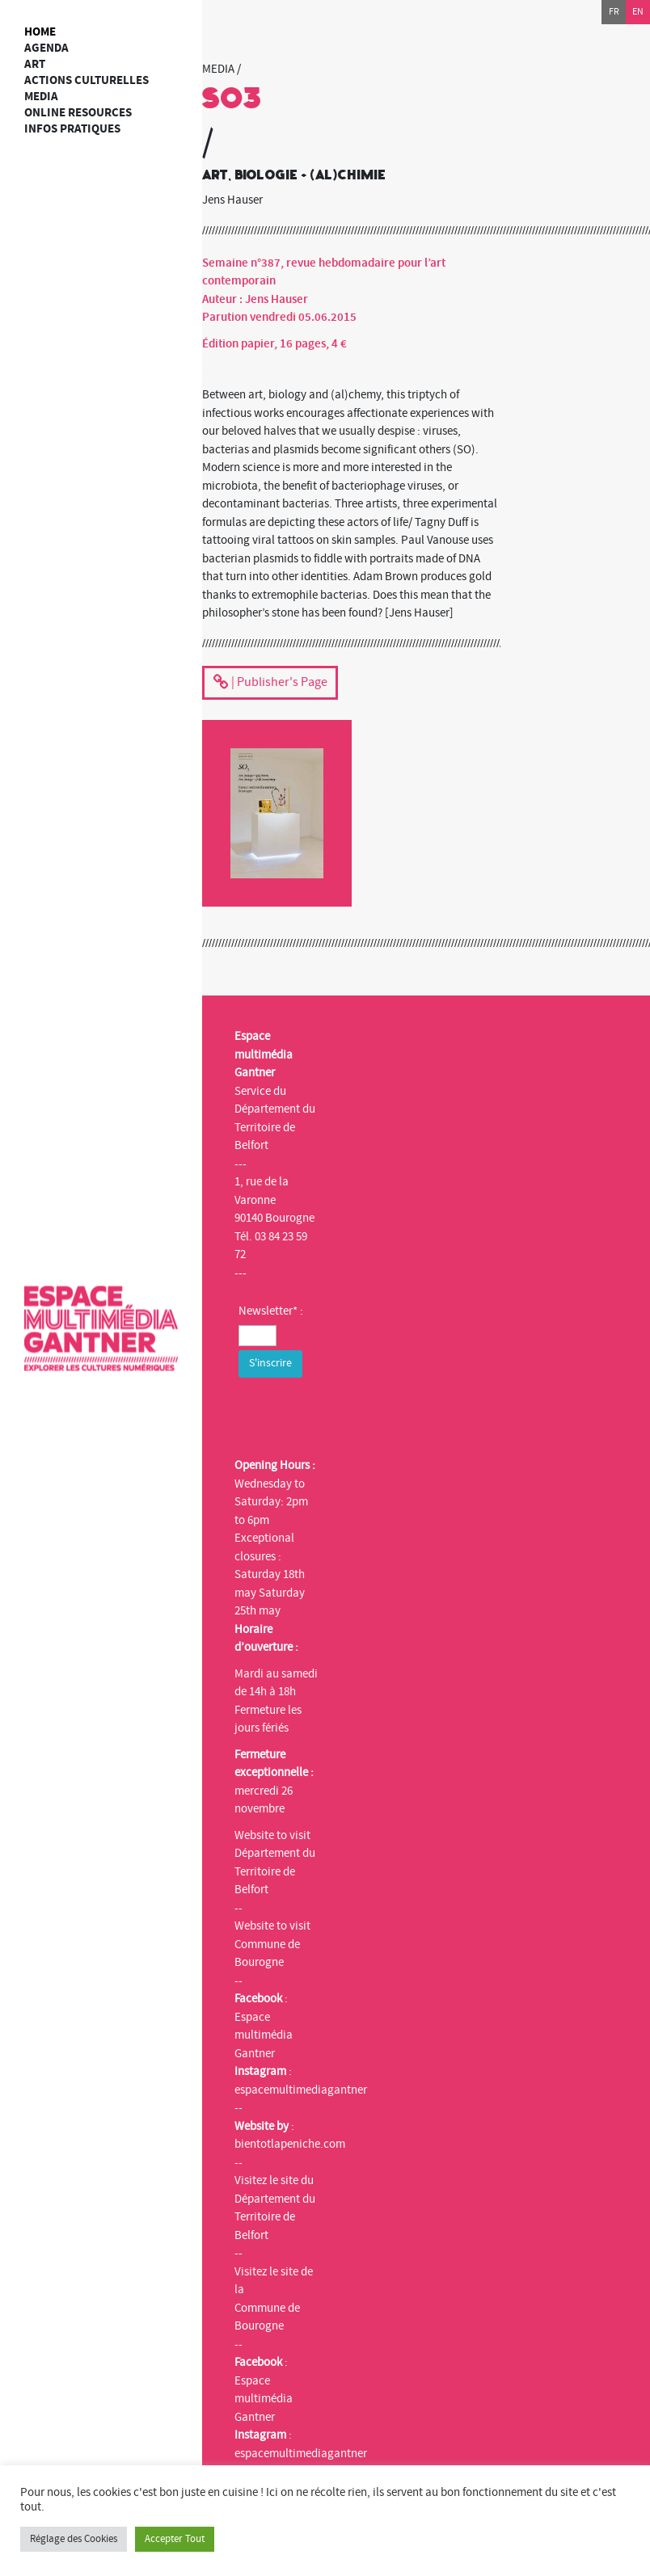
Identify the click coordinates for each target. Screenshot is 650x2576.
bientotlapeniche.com (289, 2144)
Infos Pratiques (72, 128)
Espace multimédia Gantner (263, 2035)
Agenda (46, 48)
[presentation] (361, 1413)
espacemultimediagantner (300, 2090)
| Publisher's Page (270, 683)
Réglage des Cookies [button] (73, 2538)
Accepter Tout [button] (175, 2538)
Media (41, 96)
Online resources (78, 112)
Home (40, 31)
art (34, 64)
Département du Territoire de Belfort (274, 1871)
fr (614, 12)
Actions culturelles (86, 80)
